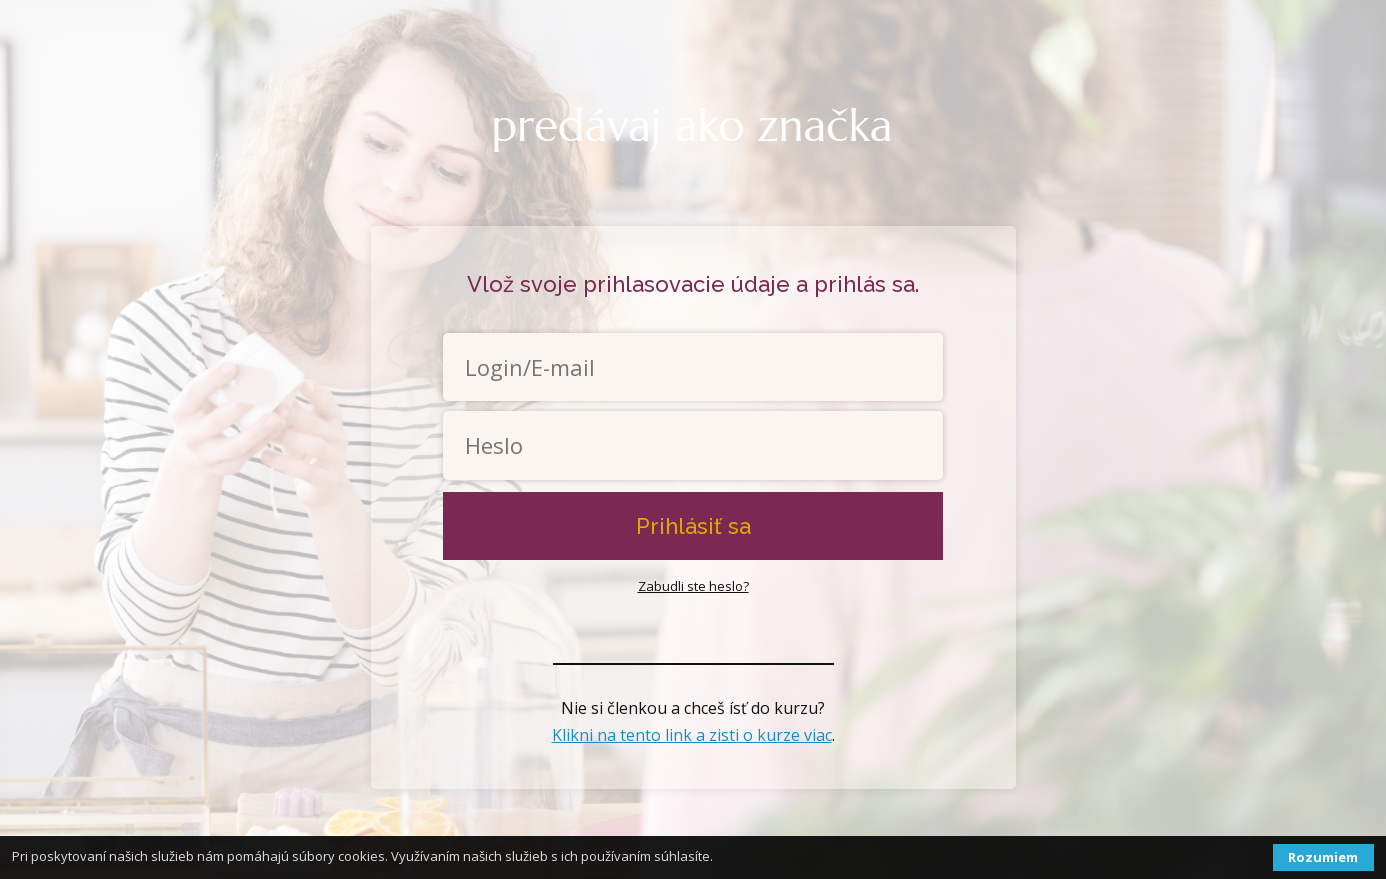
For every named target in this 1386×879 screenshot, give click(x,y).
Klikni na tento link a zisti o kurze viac (692, 735)
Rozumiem (1323, 857)
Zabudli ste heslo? (693, 586)
